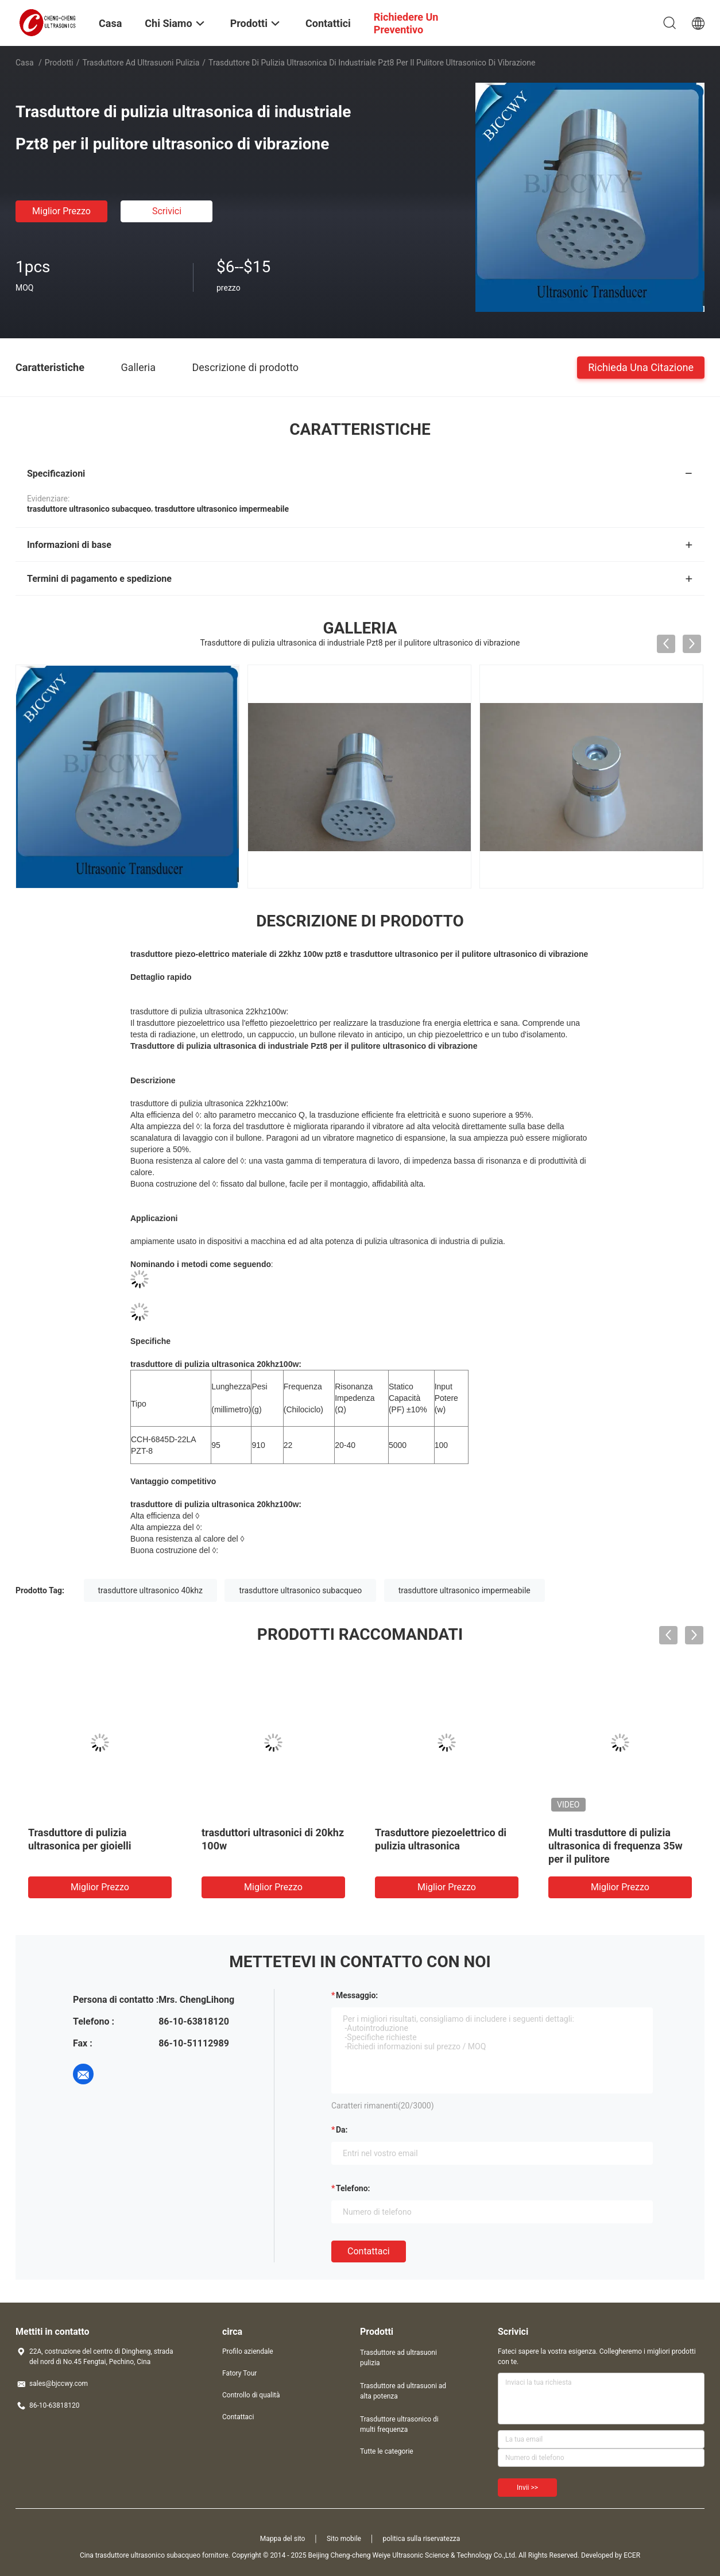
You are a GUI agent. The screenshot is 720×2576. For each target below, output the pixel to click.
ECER (632, 2555)
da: (342, 2129)
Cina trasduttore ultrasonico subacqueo (140, 2555)
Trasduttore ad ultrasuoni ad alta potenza (403, 2391)
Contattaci (368, 2251)
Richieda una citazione (641, 367)
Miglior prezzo (61, 211)
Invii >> (527, 2488)
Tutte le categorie (386, 2451)
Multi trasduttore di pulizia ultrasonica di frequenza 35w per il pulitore (615, 1845)
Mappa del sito (282, 2539)
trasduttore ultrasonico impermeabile (464, 1590)
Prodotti (59, 62)
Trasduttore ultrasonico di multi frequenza (399, 2424)
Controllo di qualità (251, 2395)
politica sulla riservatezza (421, 2539)
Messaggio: (357, 1995)
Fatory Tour (239, 2373)
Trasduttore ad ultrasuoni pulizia (141, 62)
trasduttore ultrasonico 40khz (150, 1590)
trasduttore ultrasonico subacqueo (300, 1590)
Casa (25, 62)
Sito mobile (344, 2539)
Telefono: (353, 2188)
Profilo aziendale (247, 2351)
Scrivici (166, 211)
